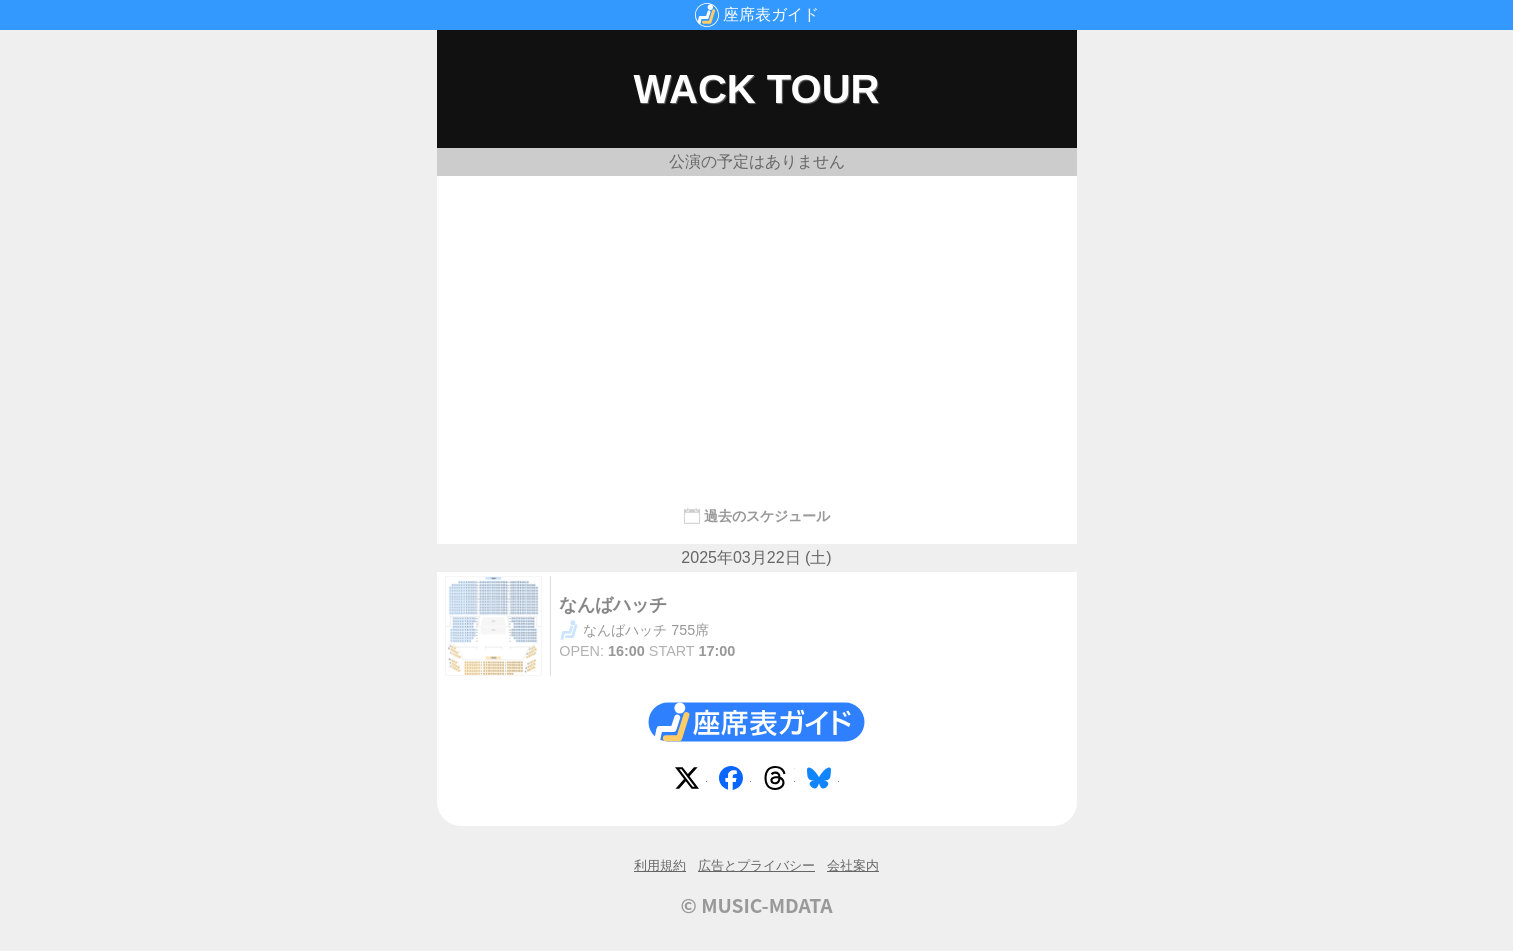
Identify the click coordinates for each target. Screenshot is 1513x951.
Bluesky (823, 782)
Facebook (735, 782)
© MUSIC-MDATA (757, 905)
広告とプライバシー (756, 865)
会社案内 (853, 865)
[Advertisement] (757, 332)
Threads (779, 782)
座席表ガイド (771, 14)
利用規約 (660, 865)
